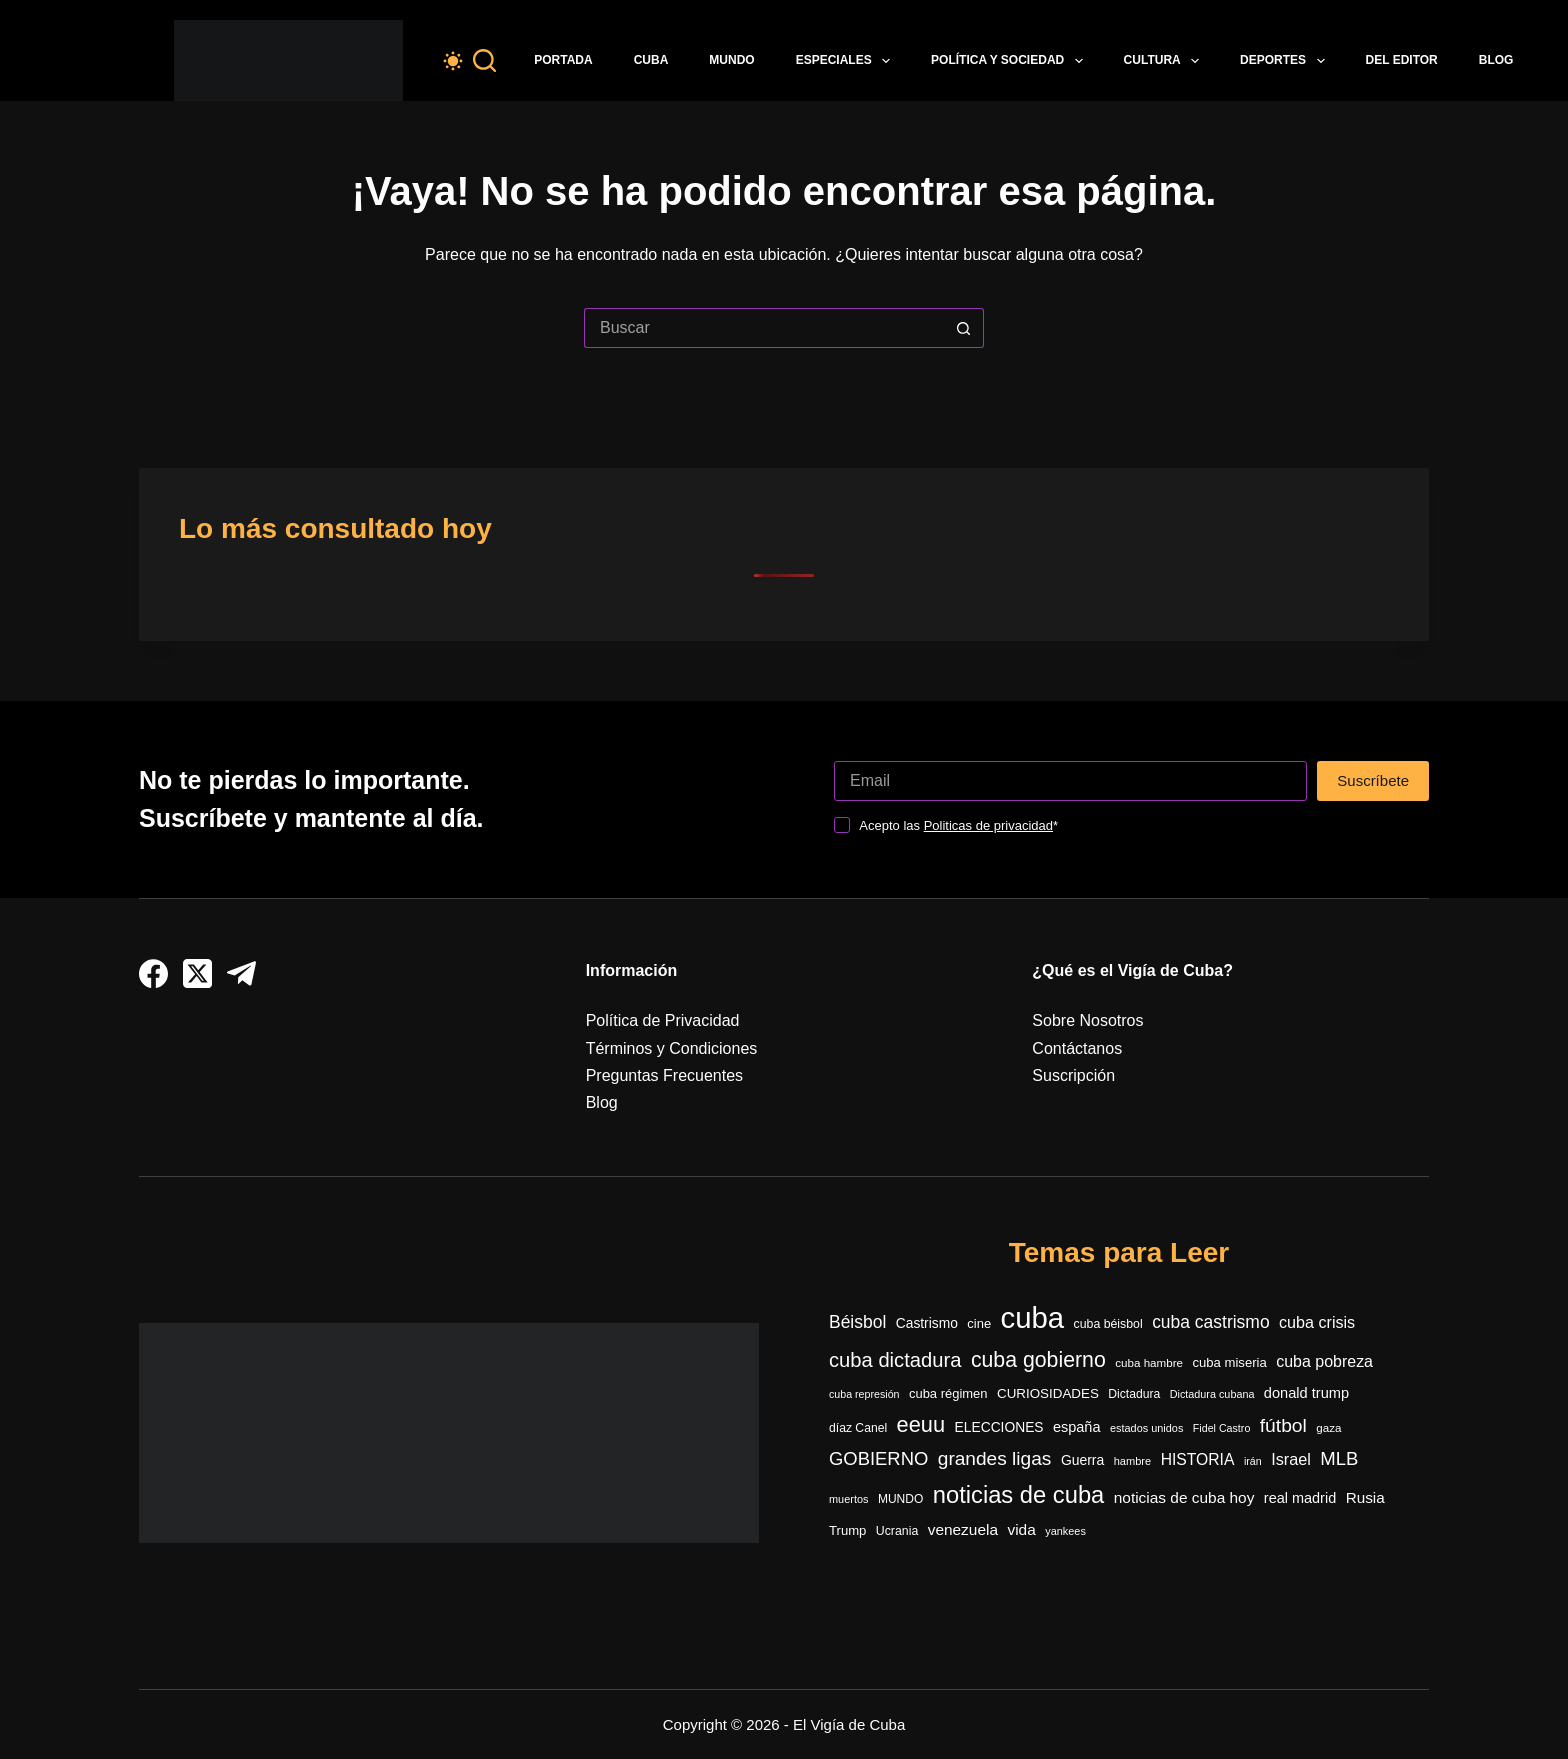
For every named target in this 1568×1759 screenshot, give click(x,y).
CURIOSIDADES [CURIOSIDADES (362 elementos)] (1048, 1393)
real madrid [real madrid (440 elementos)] (1300, 1498)
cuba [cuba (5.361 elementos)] (1033, 1317)
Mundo (731, 60)
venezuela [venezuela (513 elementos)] (963, 1529)
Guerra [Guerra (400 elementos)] (1082, 1460)
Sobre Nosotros (1087, 1020)
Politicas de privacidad (988, 825)
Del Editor (1402, 60)
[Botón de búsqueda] (964, 328)
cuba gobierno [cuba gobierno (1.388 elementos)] (1038, 1360)
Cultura (1166, 61)
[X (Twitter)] (197, 973)
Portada (563, 60)
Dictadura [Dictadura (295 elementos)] (1134, 1394)
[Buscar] (484, 60)
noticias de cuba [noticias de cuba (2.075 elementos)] (1019, 1495)
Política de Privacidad (663, 1020)
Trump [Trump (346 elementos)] (847, 1530)
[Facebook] (153, 973)
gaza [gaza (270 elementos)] (1328, 1427)
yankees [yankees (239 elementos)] (1065, 1531)
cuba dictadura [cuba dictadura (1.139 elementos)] (895, 1360)
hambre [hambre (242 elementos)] (1133, 1461)
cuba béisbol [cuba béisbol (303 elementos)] (1108, 1324)
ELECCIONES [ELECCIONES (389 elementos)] (999, 1427)
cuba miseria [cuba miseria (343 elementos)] (1229, 1362)
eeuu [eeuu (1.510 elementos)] (921, 1424)
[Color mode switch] (453, 61)
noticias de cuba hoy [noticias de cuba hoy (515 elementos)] (1184, 1497)
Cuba (651, 60)
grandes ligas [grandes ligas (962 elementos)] (995, 1458)
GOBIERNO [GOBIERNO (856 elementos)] (878, 1458)
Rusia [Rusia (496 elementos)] (1365, 1497)
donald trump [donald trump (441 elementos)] (1306, 1393)
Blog (1496, 60)
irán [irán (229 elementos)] (1253, 1461)
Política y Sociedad (1011, 61)
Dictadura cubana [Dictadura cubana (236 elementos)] (1212, 1394)
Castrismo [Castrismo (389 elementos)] (927, 1323)
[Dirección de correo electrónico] (1070, 781)
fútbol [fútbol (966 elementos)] (1283, 1425)
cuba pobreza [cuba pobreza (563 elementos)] (1324, 1361)
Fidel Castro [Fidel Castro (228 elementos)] (1221, 1428)
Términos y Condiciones (672, 1048)
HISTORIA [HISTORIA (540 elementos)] (1198, 1459)
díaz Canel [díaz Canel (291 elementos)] (858, 1428)
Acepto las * (958, 825)
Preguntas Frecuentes (664, 1075)
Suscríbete (1373, 780)
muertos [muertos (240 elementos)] (848, 1499)
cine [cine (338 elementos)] (979, 1323)
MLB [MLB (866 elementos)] (1339, 1458)
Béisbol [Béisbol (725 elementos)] (857, 1322)
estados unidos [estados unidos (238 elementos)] (1146, 1428)
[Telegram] (241, 973)
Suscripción (1073, 1075)
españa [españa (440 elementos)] (1076, 1427)
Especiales (847, 61)
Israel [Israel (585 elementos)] (1291, 1459)
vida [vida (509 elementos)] (1021, 1529)
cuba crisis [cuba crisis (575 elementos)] (1317, 1322)
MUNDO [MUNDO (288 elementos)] (900, 1499)
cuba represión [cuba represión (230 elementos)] (864, 1394)
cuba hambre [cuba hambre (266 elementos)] (1149, 1362)
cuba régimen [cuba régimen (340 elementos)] (948, 1393)
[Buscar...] (764, 328)
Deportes (1286, 61)
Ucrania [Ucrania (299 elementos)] (897, 1531)
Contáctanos (1077, 1048)
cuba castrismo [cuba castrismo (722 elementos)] (1210, 1322)
